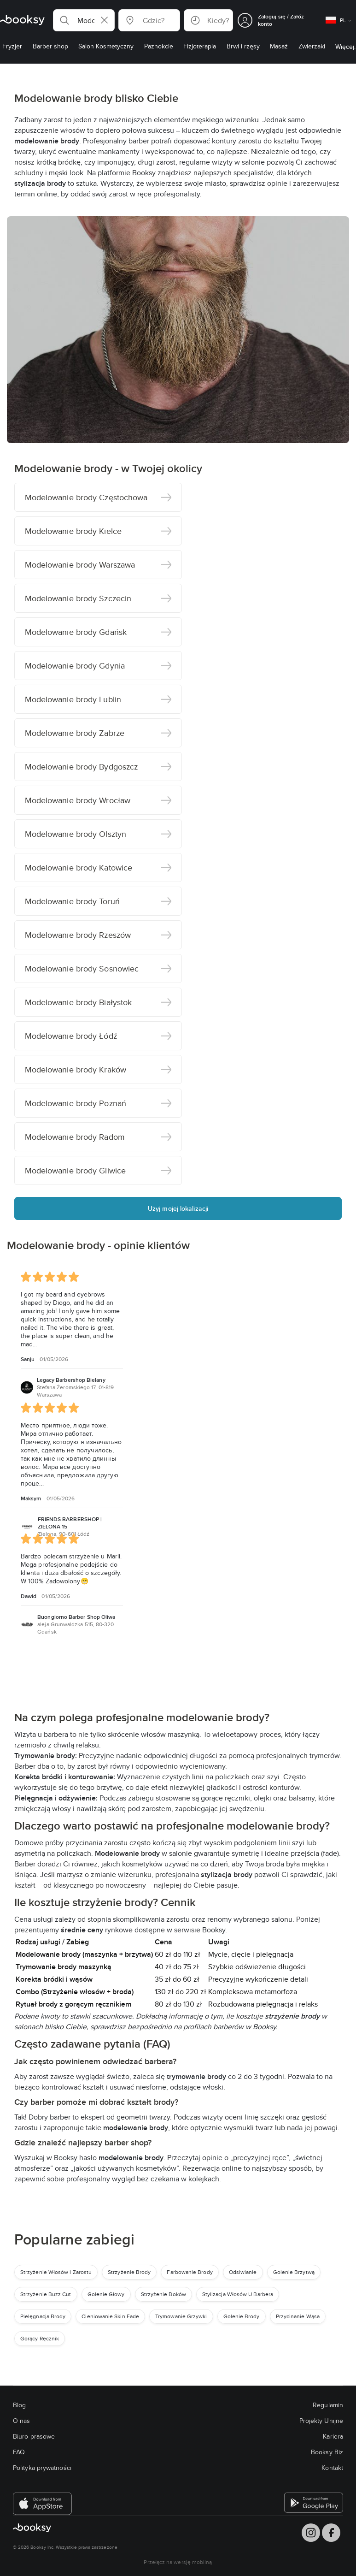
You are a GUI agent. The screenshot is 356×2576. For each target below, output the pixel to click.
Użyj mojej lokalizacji (178, 1208)
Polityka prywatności (42, 2467)
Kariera (333, 2436)
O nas (21, 2420)
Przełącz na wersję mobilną (178, 2562)
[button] (84, 20)
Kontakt (332, 2467)
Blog (19, 2405)
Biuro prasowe (34, 2436)
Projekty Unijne (321, 2420)
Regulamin (328, 2405)
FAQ (19, 2452)
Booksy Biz (327, 2452)
